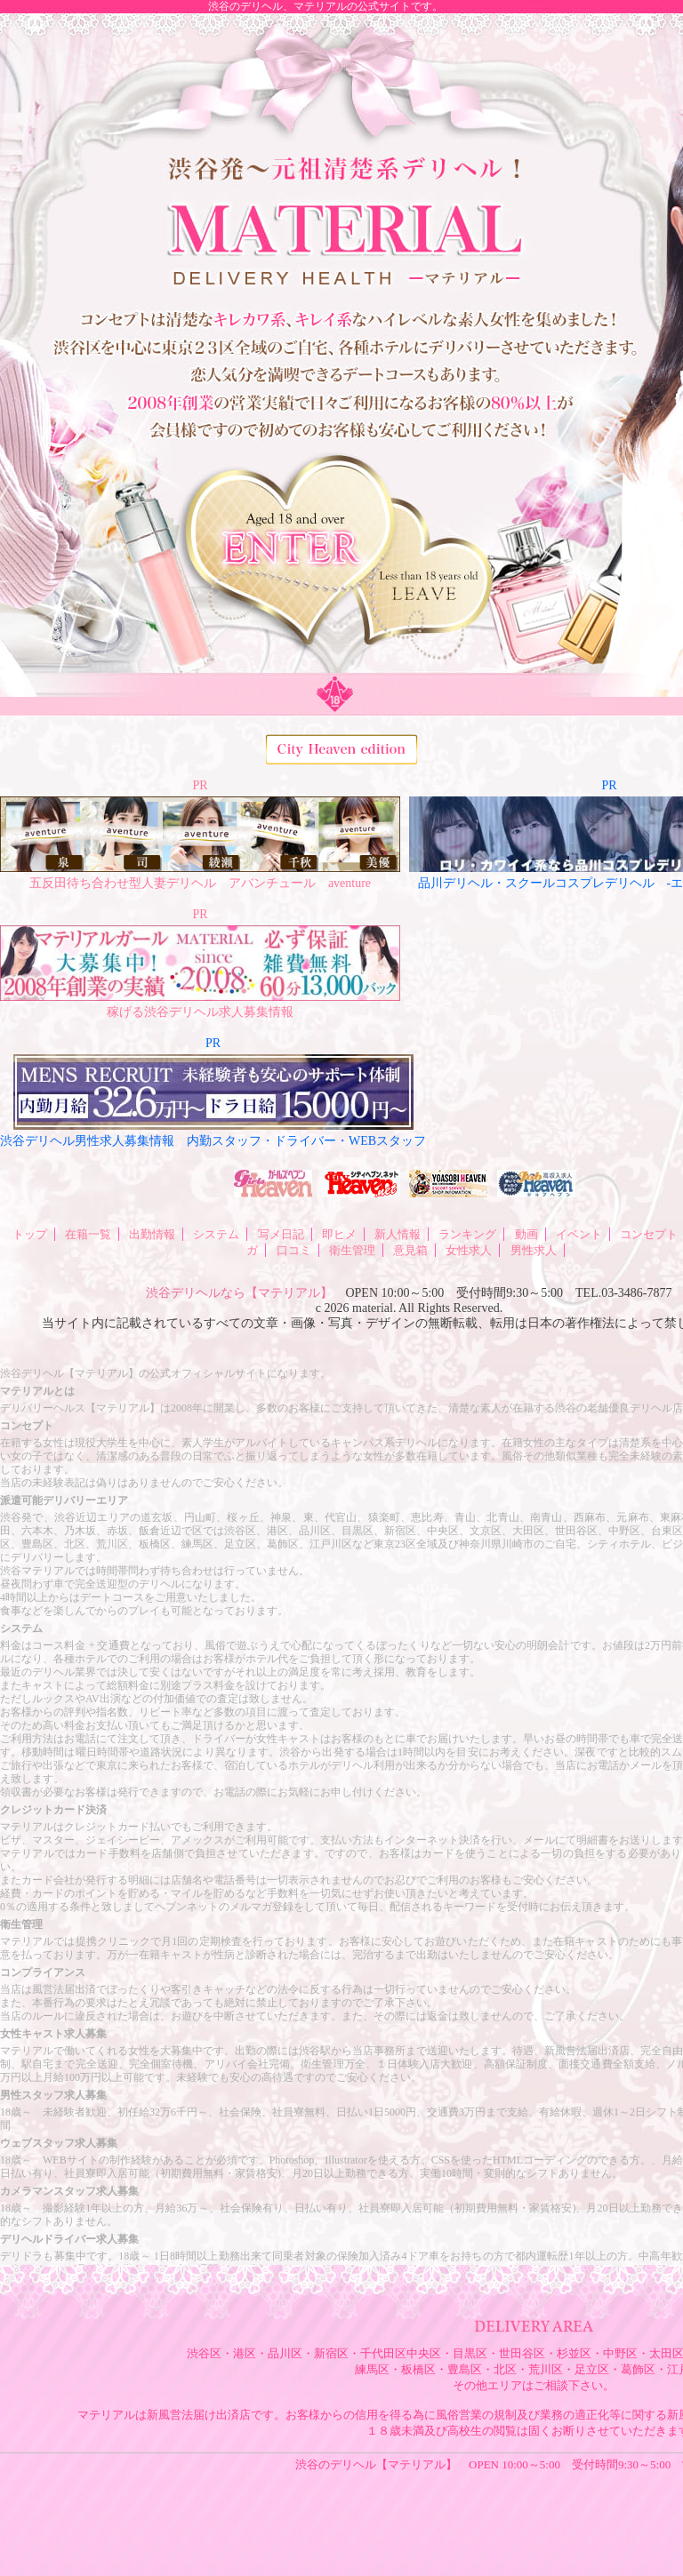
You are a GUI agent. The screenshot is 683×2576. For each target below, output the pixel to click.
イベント (579, 1234)
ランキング (467, 1234)
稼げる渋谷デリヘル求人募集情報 (200, 1012)
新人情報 (397, 1234)
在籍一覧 (88, 1234)
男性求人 (533, 1250)
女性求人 (469, 1250)
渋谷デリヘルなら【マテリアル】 (239, 1293)
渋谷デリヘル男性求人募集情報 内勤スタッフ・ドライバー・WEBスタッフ (213, 1141)
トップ (29, 1234)
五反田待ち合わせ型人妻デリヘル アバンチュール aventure (200, 883)
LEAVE (420, 602)
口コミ (294, 1250)
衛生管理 (352, 1250)
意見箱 (410, 1250)
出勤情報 (152, 1234)
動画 (526, 1234)
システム (216, 1234)
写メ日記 (281, 1234)
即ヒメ (339, 1234)
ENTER (371, 536)
